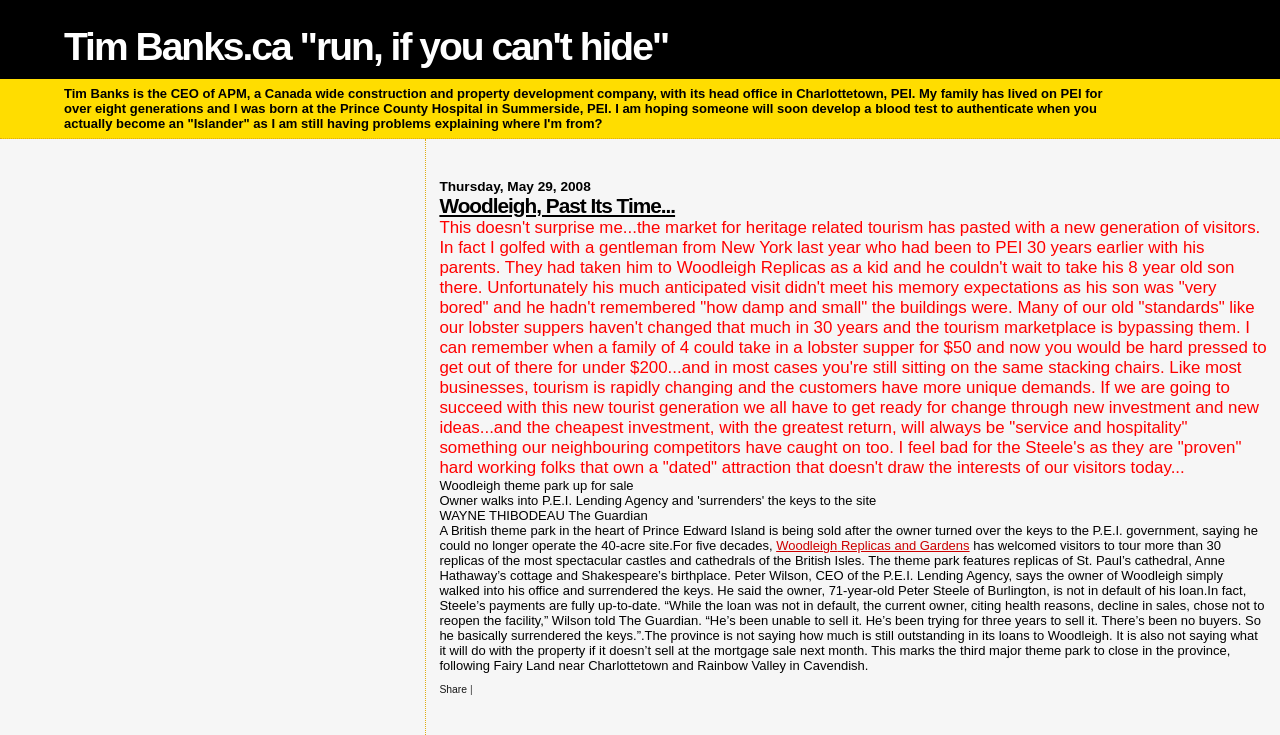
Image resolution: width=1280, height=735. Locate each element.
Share (453, 689)
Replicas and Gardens (872, 545)
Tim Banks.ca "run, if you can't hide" (366, 46)
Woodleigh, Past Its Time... (557, 205)
